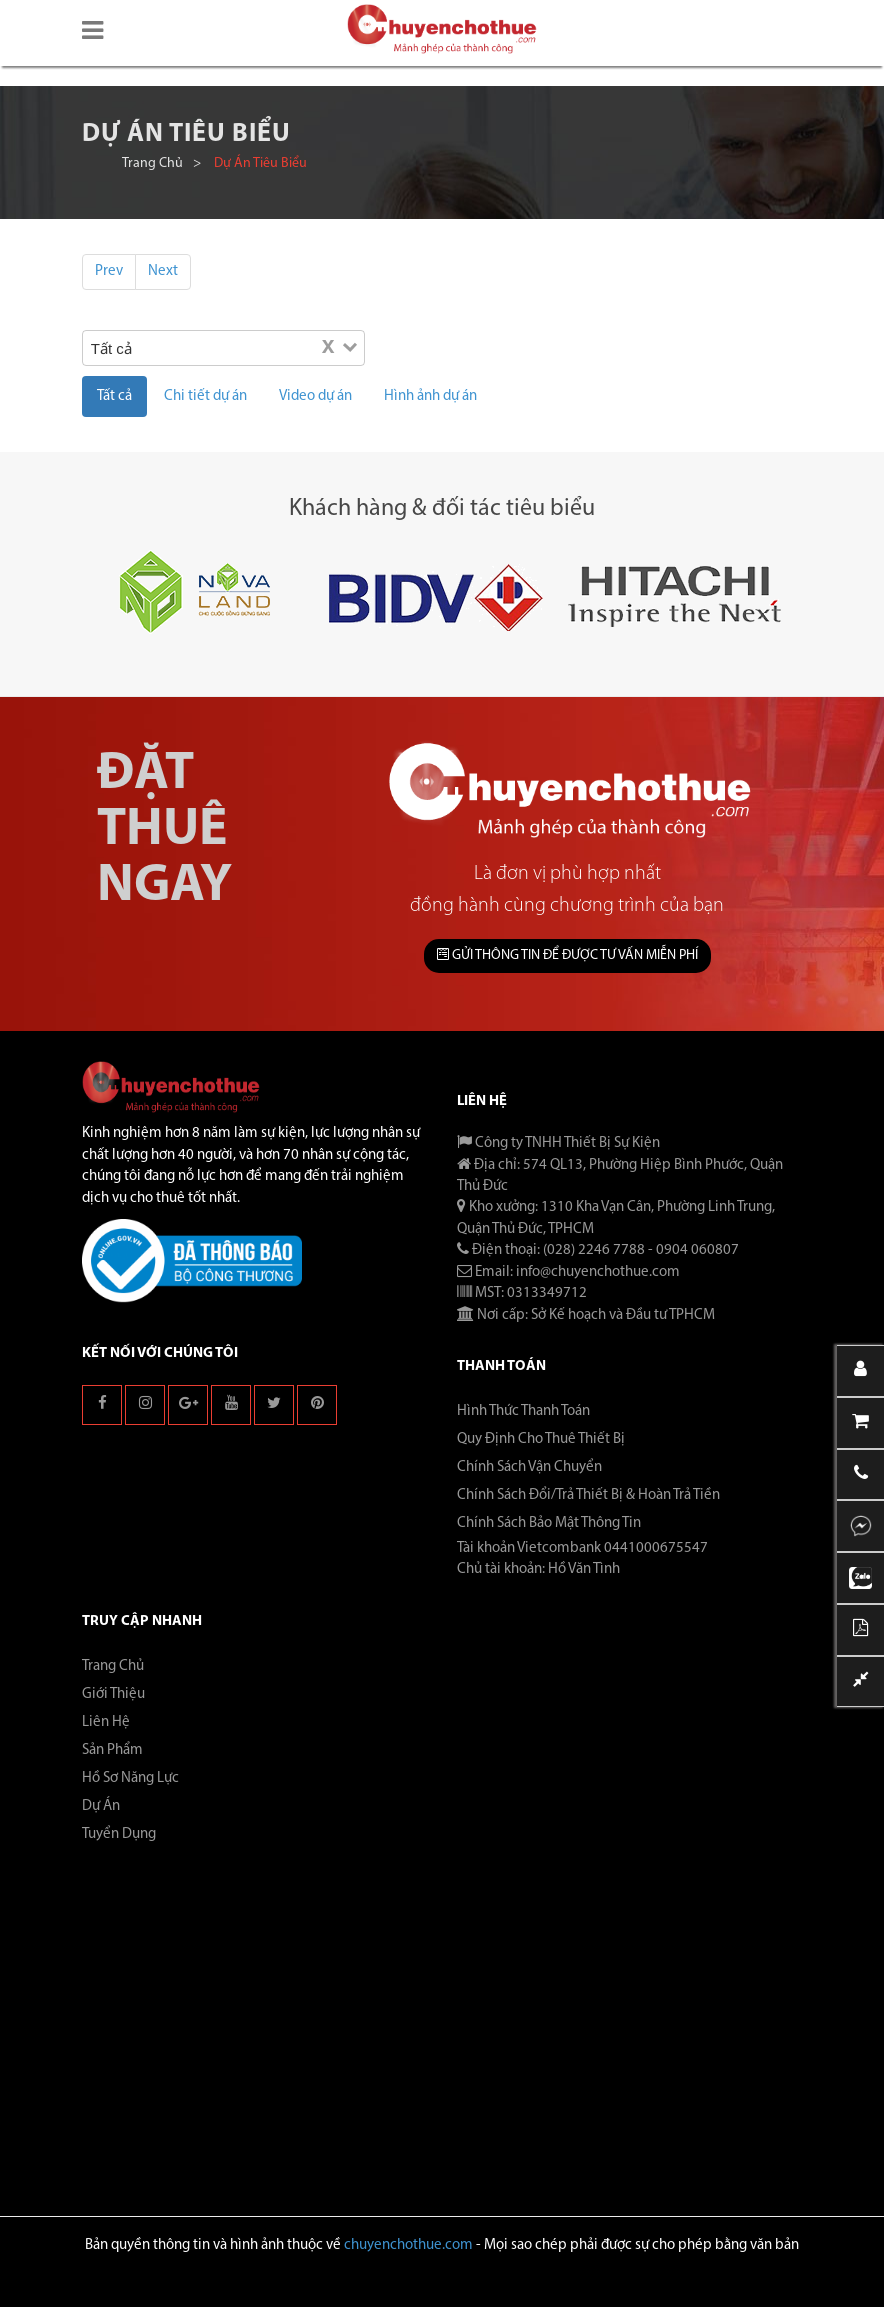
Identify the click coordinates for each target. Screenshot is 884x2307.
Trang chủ (152, 163)
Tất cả (114, 396)
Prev (109, 271)
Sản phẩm (112, 1750)
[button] (92, 32)
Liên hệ (106, 1722)
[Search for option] (240, 348)
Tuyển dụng (119, 1834)
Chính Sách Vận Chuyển (529, 1467)
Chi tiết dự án (205, 396)
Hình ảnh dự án (430, 396)
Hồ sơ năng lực (130, 1778)
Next (163, 271)
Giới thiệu (113, 1694)
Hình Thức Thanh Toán (523, 1411)
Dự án (101, 1806)
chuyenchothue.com (408, 2245)
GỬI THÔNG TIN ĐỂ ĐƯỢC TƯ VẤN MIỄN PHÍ (567, 955)
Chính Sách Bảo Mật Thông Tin (549, 1523)
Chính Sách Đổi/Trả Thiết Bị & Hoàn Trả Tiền (588, 1495)
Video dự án (315, 396)
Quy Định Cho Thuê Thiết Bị (541, 1439)
